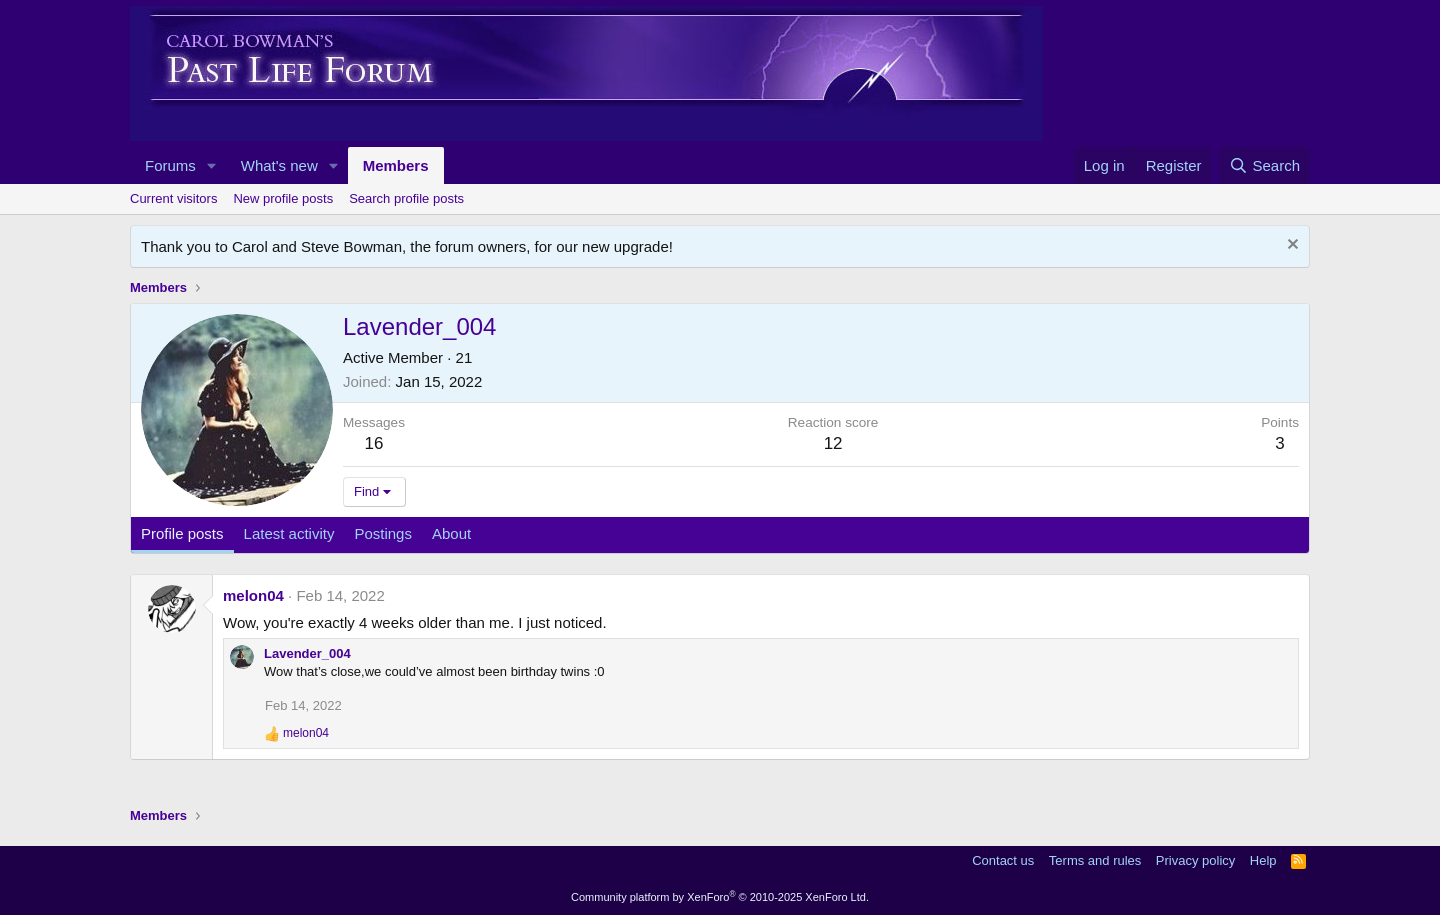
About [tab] (451, 533)
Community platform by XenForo (720, 897)
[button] (212, 165)
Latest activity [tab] (289, 533)
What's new (279, 165)
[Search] (1264, 165)
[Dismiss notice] (1290, 246)
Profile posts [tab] (182, 533)
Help (1263, 860)
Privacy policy (1195, 860)
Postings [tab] (383, 533)
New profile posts (283, 198)
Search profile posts (406, 198)
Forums (170, 165)
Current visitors (173, 198)
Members (396, 165)
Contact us (1003, 860)
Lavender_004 (307, 653)
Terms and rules (1095, 860)
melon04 (253, 595)
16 (374, 443)
